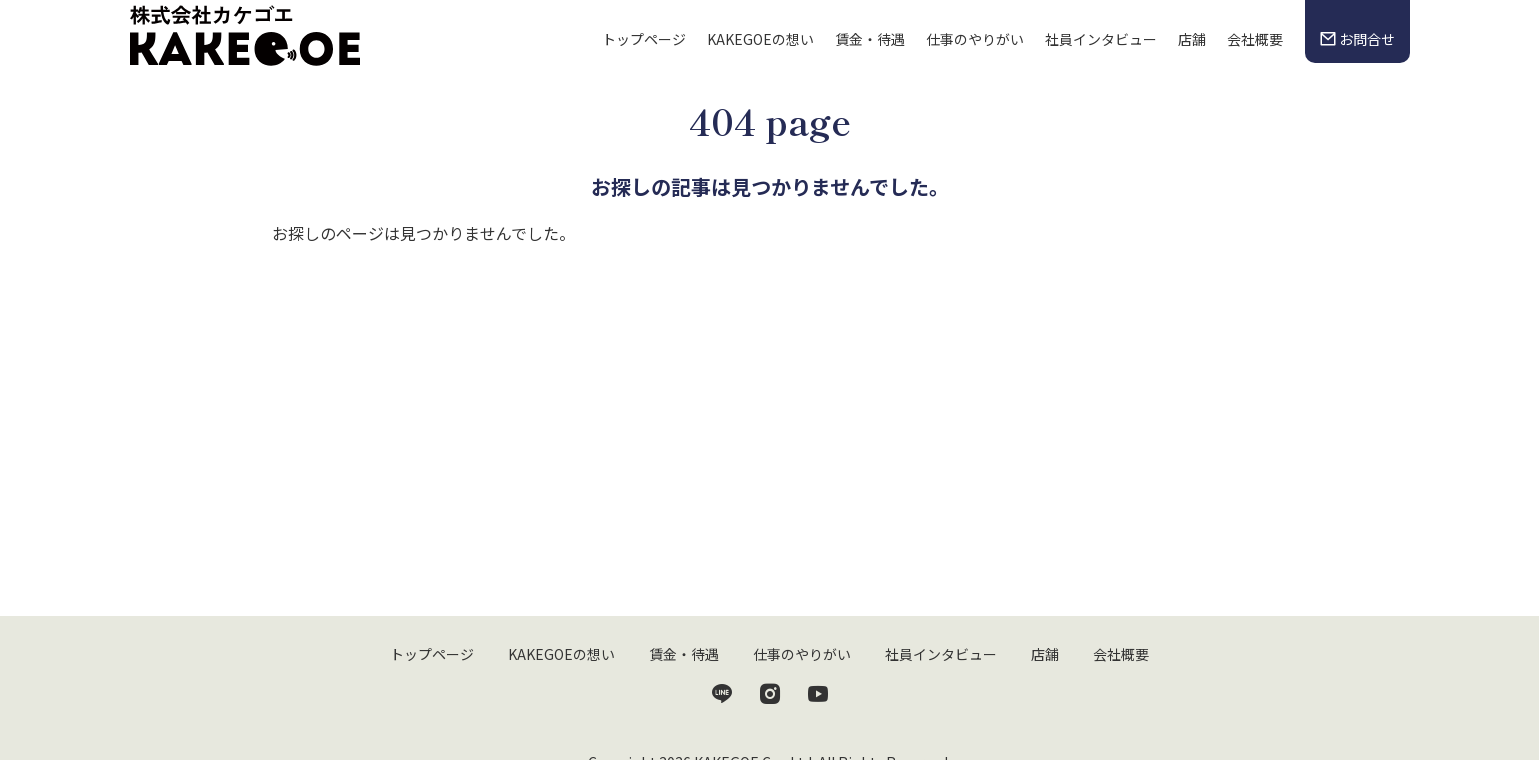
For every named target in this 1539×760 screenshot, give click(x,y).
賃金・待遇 (870, 39)
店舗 (1192, 39)
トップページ (644, 39)
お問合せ (1357, 39)
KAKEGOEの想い (760, 39)
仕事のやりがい (975, 39)
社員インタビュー (1101, 39)
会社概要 (1255, 39)
